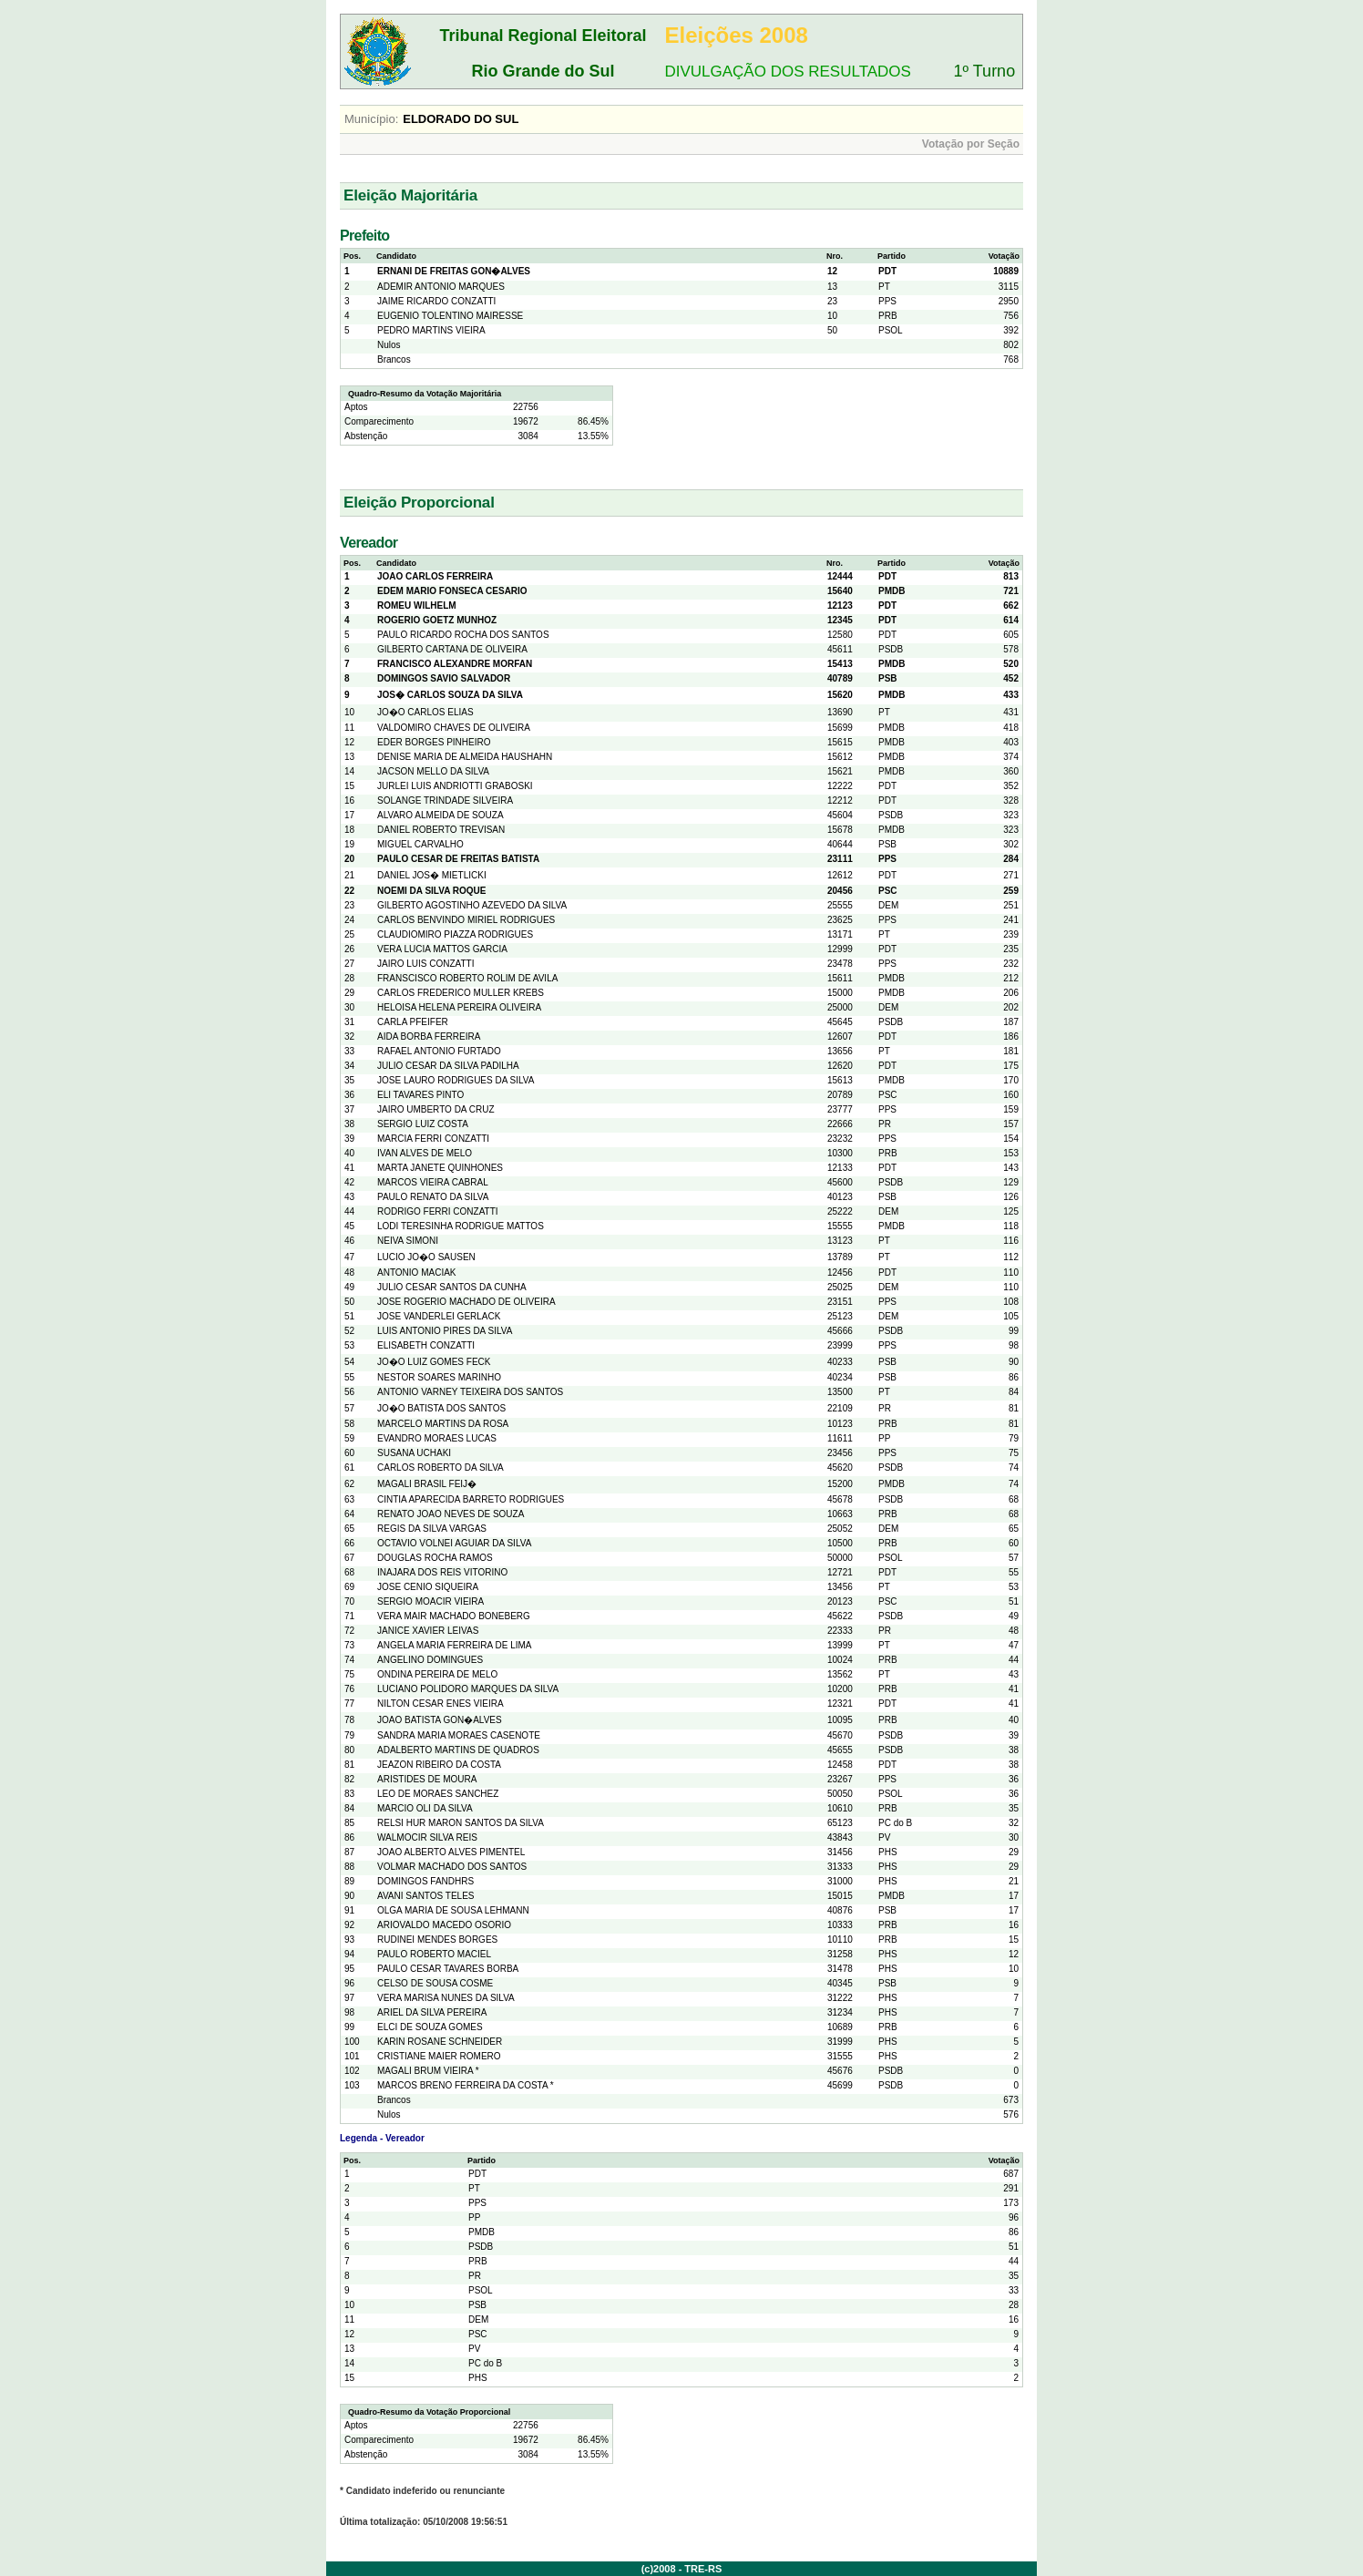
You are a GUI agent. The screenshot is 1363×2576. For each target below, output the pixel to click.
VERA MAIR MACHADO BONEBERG (453, 1616)
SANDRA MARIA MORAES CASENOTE (458, 1735)
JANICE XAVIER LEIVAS (427, 1631)
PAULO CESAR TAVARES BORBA (447, 1969)
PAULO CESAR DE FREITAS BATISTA (458, 859)
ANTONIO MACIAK (416, 1272)
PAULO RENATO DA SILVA (432, 1197)
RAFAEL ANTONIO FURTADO (439, 1051)
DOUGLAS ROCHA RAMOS (435, 1558)
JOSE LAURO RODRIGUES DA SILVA (455, 1080)
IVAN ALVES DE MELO (424, 1153)
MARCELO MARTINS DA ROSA (442, 1424)
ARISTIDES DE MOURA (427, 1779)
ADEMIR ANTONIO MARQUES (441, 287)
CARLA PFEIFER (412, 1022)
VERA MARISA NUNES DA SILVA (446, 1998)
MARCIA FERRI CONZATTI (433, 1139)
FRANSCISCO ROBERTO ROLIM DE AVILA (467, 978)
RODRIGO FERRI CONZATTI (437, 1211)
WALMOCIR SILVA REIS (427, 1837)
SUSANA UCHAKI (414, 1453)
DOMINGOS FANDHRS (425, 1881)
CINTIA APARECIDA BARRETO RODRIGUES (470, 1499)
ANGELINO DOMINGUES (430, 1660)
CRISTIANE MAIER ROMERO (439, 2056)
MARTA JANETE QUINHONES (440, 1168)
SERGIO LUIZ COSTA (422, 1124)
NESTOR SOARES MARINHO (439, 1377)
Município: (371, 119)
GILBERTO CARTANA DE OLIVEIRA (452, 649)
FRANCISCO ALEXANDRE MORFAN (454, 664)
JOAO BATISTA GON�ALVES (439, 1720)
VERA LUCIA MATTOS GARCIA (442, 949)
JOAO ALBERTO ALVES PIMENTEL (451, 1852)
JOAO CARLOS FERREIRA (435, 576)
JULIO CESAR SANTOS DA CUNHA (452, 1287)
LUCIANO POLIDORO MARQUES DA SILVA (468, 1689)
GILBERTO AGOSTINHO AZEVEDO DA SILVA (472, 905)
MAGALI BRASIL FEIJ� (427, 1484)
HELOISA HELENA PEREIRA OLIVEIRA (459, 1007)
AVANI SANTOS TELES (426, 1896)
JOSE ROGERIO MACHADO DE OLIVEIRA (466, 1302)
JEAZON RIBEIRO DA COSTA (439, 1765)
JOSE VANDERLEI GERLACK (438, 1316)
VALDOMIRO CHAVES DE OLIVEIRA (453, 728)
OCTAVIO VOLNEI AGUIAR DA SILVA (454, 1543)
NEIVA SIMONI (407, 1241)
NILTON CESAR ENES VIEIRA (440, 1704)
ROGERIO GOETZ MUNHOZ (437, 620)
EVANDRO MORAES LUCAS (437, 1438)
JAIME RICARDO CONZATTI (436, 301)
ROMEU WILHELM (416, 605)
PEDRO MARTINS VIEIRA (431, 330)
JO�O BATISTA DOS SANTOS (441, 1408)
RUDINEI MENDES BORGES (437, 1940)
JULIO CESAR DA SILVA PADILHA (448, 1066)
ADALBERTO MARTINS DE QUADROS (458, 1750)
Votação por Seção (971, 144)
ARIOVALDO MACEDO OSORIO (444, 1925)
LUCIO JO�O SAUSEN (426, 1257)
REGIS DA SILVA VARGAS (432, 1529)
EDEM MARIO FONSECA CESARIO (452, 591)
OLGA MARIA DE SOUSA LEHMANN (453, 1910)
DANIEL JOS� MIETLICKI (432, 875)
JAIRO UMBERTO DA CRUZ (436, 1109)
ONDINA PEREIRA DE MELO (437, 1674)
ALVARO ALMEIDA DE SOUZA (440, 815)
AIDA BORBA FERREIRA (428, 1036)
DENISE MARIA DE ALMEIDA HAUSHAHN (464, 757)
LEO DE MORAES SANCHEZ (437, 1794)
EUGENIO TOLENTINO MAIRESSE (450, 316)
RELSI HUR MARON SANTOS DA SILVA (460, 1823)
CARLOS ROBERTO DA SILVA (440, 1467)
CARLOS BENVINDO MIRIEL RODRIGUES (466, 920)
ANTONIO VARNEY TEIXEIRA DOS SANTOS (470, 1392)
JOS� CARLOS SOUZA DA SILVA (450, 695)
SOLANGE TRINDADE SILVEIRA (445, 800)
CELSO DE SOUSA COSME (435, 1983)
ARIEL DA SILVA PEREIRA (432, 2012)
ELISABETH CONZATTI (426, 1345)
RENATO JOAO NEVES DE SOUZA (450, 1514)
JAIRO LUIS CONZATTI (426, 964)
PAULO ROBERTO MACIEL (434, 1954)
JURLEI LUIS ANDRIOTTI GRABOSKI (455, 786)
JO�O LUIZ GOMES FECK (433, 1362)
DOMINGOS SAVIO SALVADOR (443, 678)
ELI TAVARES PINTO (420, 1095)
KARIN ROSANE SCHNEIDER (439, 2042)
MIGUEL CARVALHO (420, 844)
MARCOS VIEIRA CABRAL (432, 1182)
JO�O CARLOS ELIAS (425, 712)
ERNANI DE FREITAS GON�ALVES (453, 271)
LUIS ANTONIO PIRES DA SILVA (444, 1331)
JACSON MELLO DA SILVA (433, 771)
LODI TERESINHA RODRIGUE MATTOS (460, 1226)
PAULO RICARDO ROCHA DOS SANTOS (463, 635)
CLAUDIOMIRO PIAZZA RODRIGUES (455, 934)
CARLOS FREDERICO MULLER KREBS (460, 993)
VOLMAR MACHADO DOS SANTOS (452, 1867)
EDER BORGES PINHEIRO (433, 742)
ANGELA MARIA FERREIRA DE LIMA (454, 1645)
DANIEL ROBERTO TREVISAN (441, 830)
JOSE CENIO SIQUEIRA (427, 1587)
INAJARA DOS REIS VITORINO (442, 1572)
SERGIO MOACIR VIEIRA (430, 1601)
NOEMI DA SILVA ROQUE (431, 891)
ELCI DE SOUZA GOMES (430, 2027)
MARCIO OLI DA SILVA (425, 1808)
